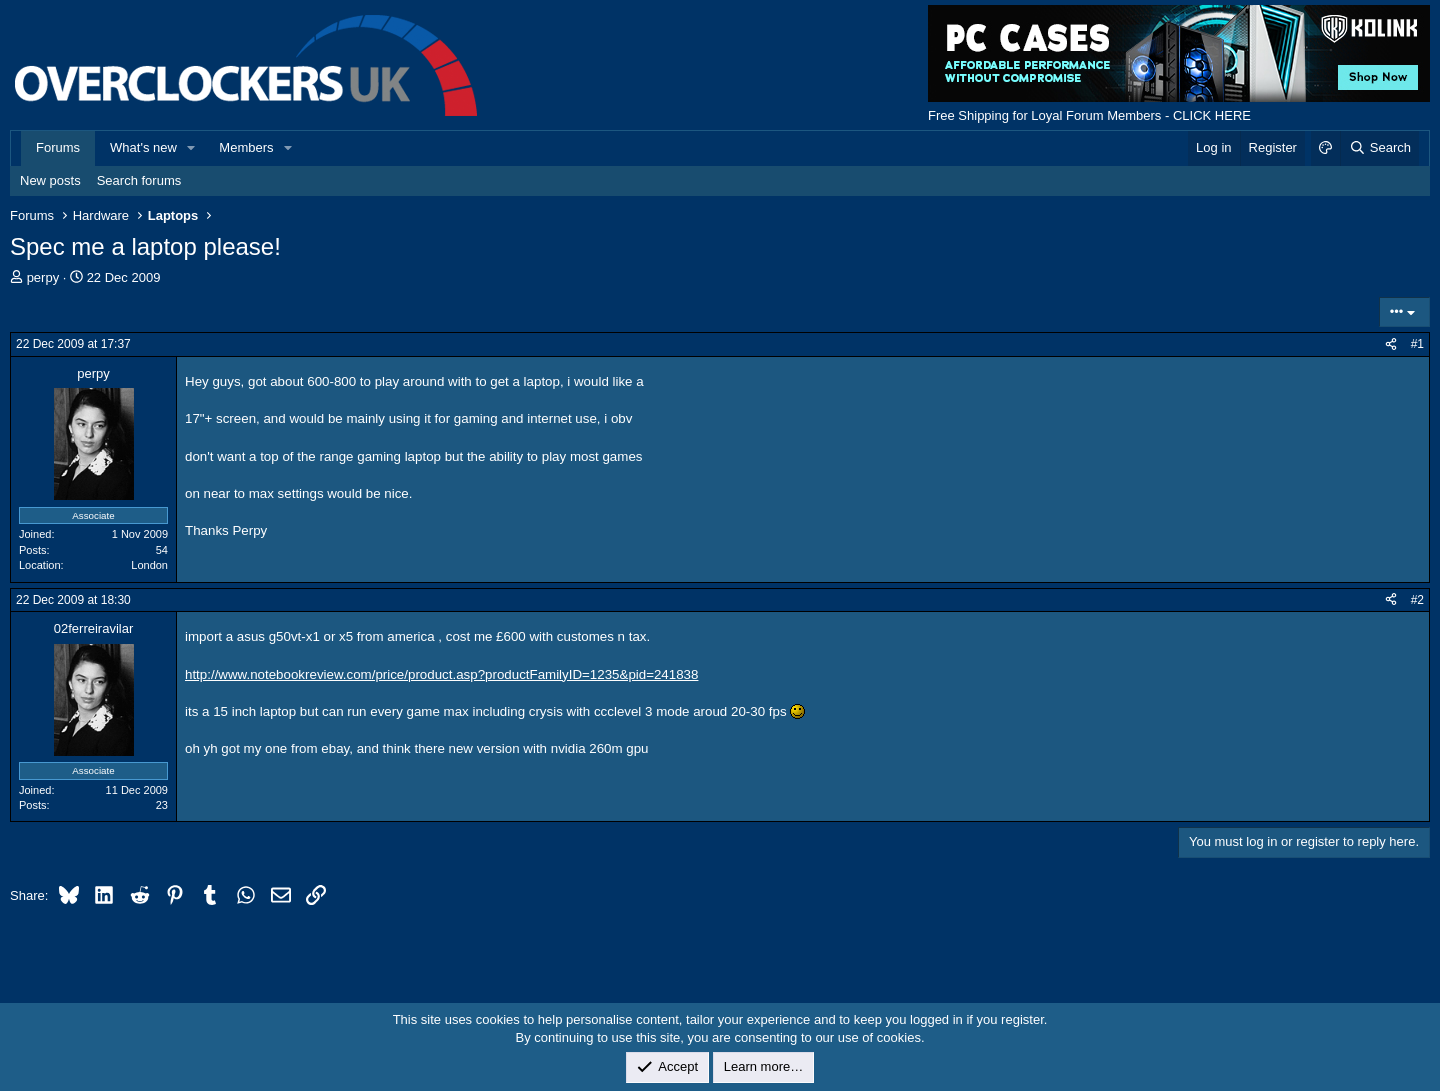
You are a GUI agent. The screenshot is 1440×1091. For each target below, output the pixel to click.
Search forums (139, 180)
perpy (43, 277)
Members (246, 147)
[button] (192, 148)
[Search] (1379, 148)
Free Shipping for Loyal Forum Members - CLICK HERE (1089, 115)
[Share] (1391, 344)
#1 (1417, 344)
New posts (50, 180)
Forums (58, 147)
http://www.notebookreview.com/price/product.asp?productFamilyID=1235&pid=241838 (441, 674)
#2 (1417, 600)
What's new (143, 147)
